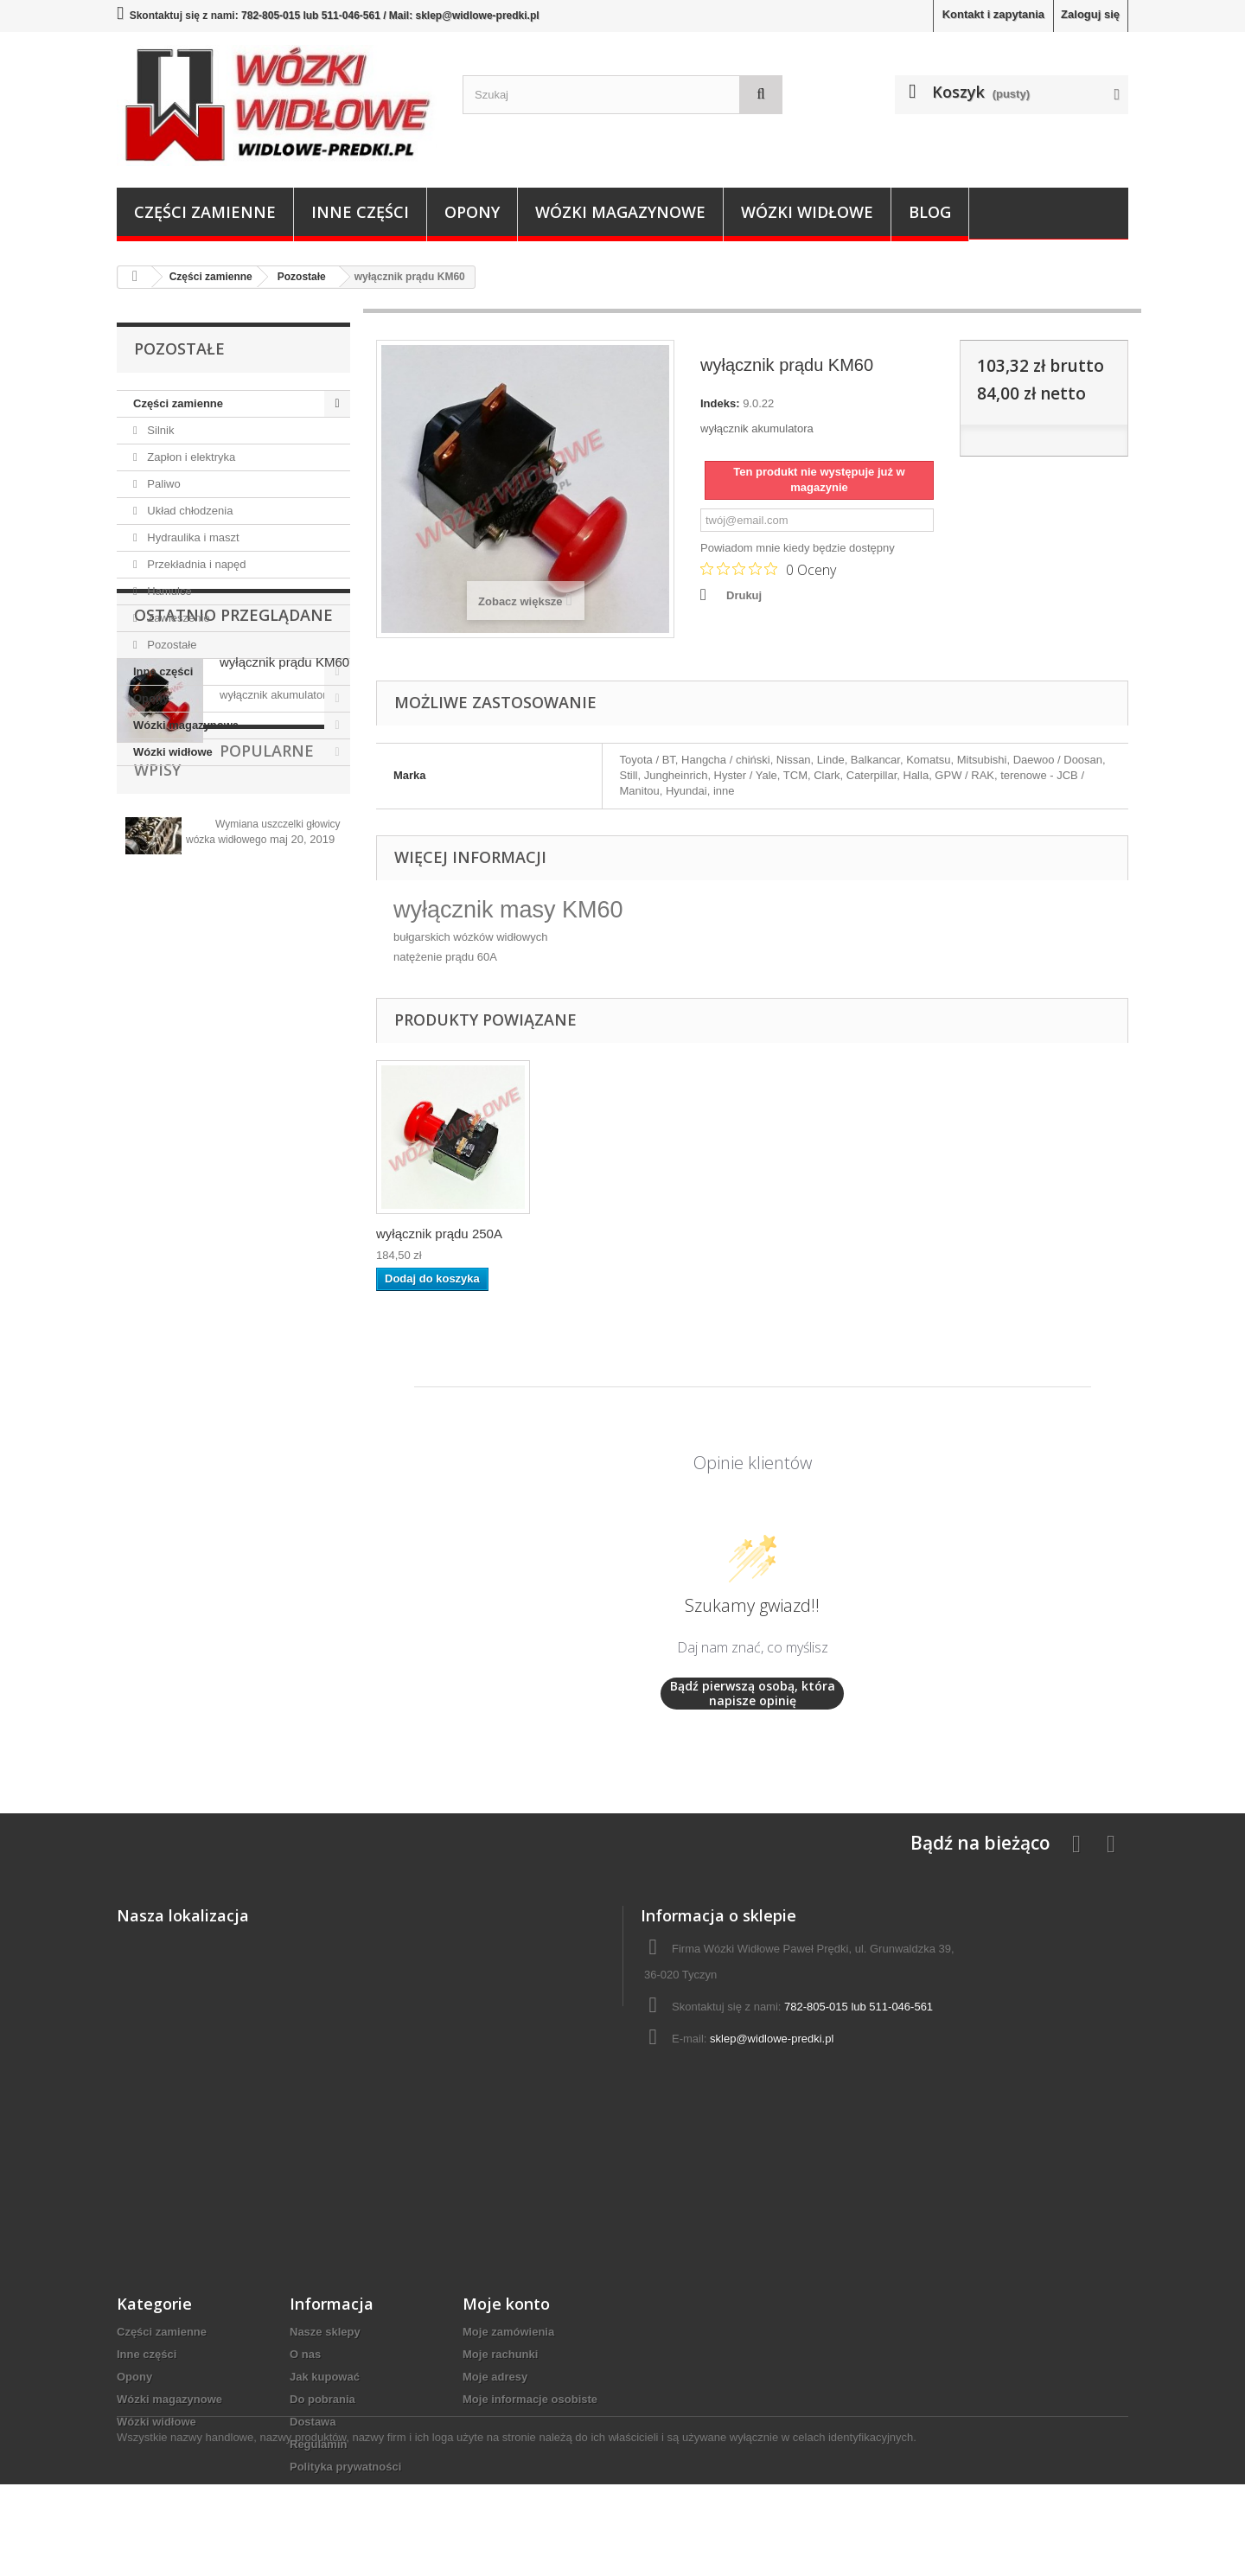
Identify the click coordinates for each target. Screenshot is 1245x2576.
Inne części (360, 211)
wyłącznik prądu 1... (433, 1233)
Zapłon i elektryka (190, 457)
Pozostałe (170, 644)
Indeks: (720, 403)
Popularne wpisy (206, 998)
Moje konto (506, 2303)
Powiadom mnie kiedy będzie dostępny (797, 547)
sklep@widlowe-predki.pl (771, 2038)
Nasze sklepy (325, 2331)
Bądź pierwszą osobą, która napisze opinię (752, 1694)
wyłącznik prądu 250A (610, 1233)
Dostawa (312, 2421)
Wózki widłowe (807, 211)
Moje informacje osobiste (530, 2399)
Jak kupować (325, 2376)
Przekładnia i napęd (195, 564)
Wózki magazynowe (620, 211)
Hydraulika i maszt (191, 537)
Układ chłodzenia (188, 510)
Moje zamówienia (508, 2331)
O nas (305, 2354)
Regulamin (318, 2444)
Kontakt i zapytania (993, 14)
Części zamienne (205, 211)
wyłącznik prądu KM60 (284, 865)
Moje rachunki (500, 2354)
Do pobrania (322, 2399)
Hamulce (168, 591)
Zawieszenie (177, 617)
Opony (472, 211)
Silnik (159, 430)
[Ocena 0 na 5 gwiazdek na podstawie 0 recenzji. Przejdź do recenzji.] (768, 569)
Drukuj (744, 595)
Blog (930, 211)
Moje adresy (495, 2376)
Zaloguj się (1090, 14)
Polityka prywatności (345, 2466)
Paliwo (162, 483)
